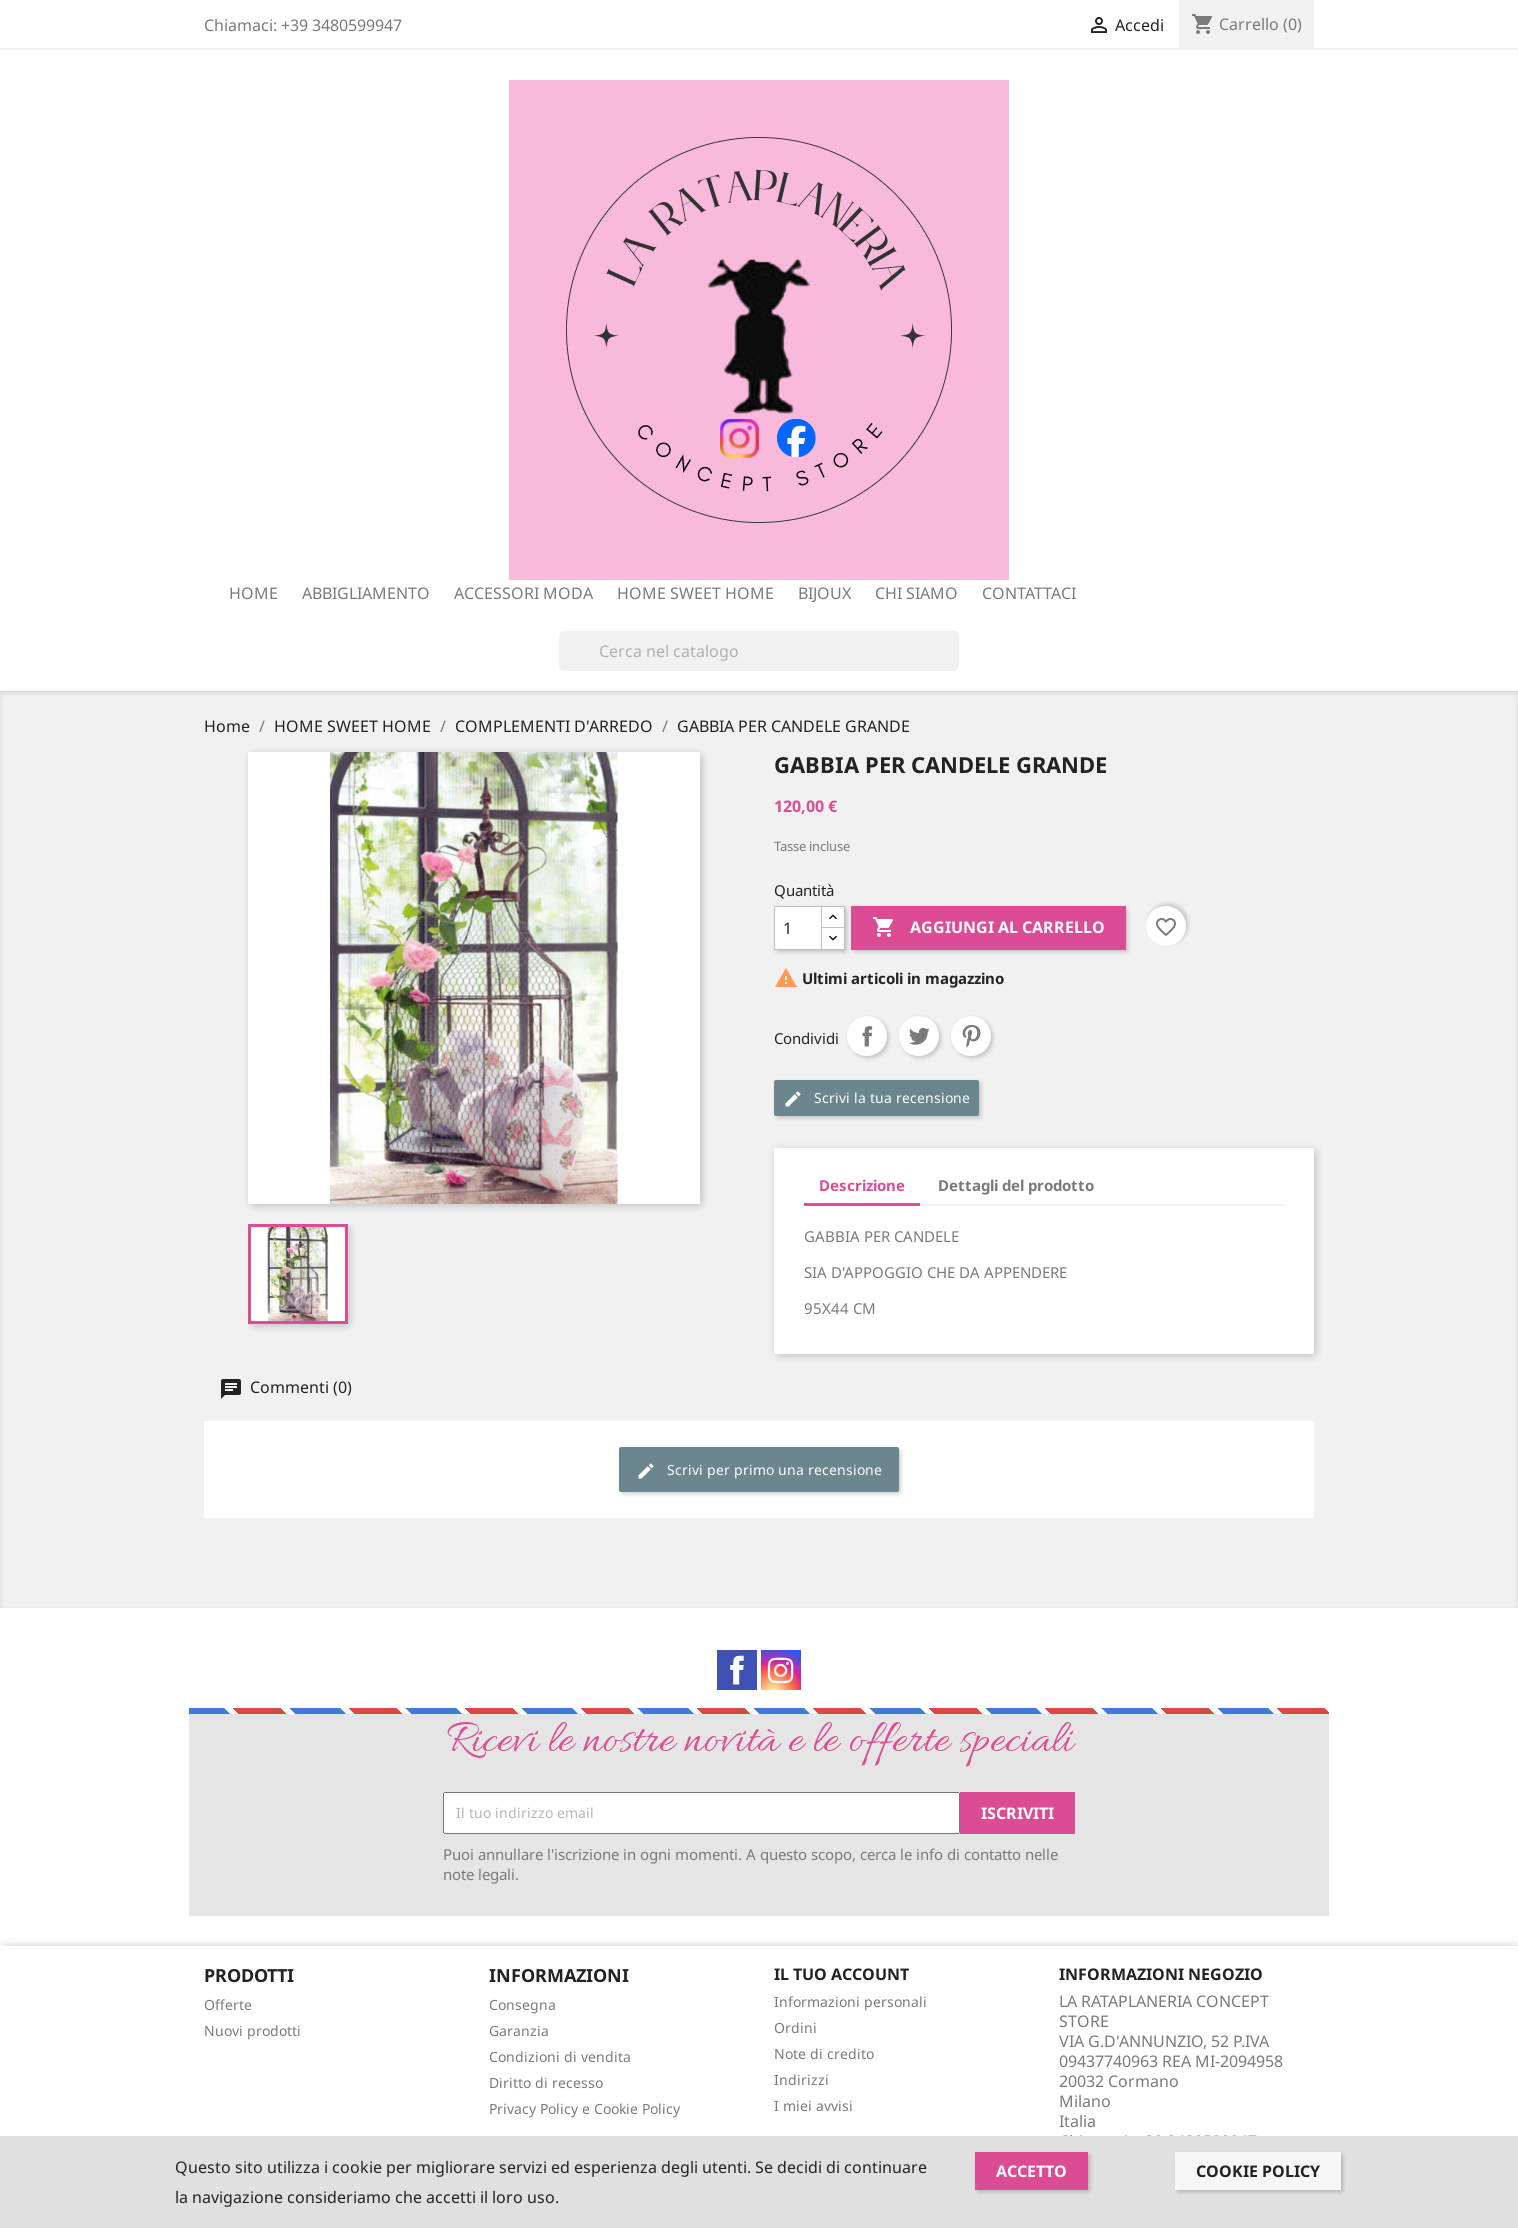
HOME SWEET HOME (695, 593)
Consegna (522, 2004)
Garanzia (519, 2030)
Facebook (737, 1670)
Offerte (228, 2004)
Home (253, 593)
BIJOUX (824, 593)
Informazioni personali (850, 2001)
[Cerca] (759, 651)
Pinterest (971, 1036)
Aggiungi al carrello (988, 928)
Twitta (919, 1036)
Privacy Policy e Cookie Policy (584, 2108)
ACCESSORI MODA (523, 593)
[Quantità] (798, 928)
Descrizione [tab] (862, 1185)
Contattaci (1029, 593)
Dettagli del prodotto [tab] (1016, 1185)
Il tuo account (841, 1974)
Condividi (867, 1036)
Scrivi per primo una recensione (759, 1470)
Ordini (795, 2027)
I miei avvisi (813, 2105)
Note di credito (824, 2053)
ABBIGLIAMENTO (366, 593)
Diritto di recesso (546, 2082)
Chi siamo (916, 593)
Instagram (781, 1670)
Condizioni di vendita (560, 2056)
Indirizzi (801, 2079)
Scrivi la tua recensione (876, 1098)
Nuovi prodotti (252, 2030)
